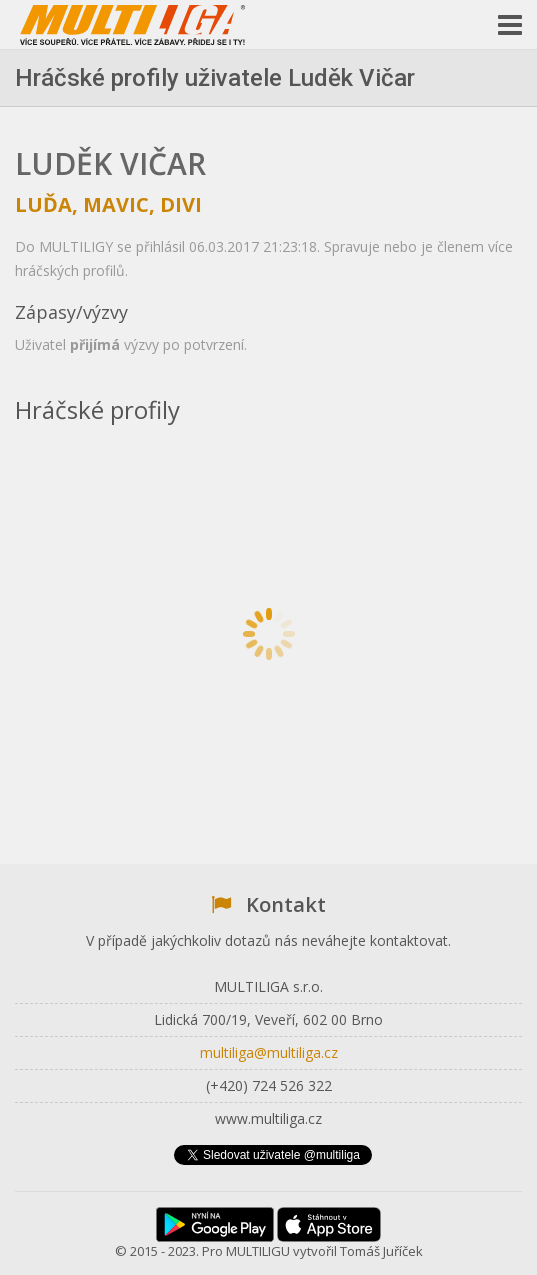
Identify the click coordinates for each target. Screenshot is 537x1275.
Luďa (43, 204)
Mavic (116, 204)
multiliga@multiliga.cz (269, 1052)
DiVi (181, 204)
